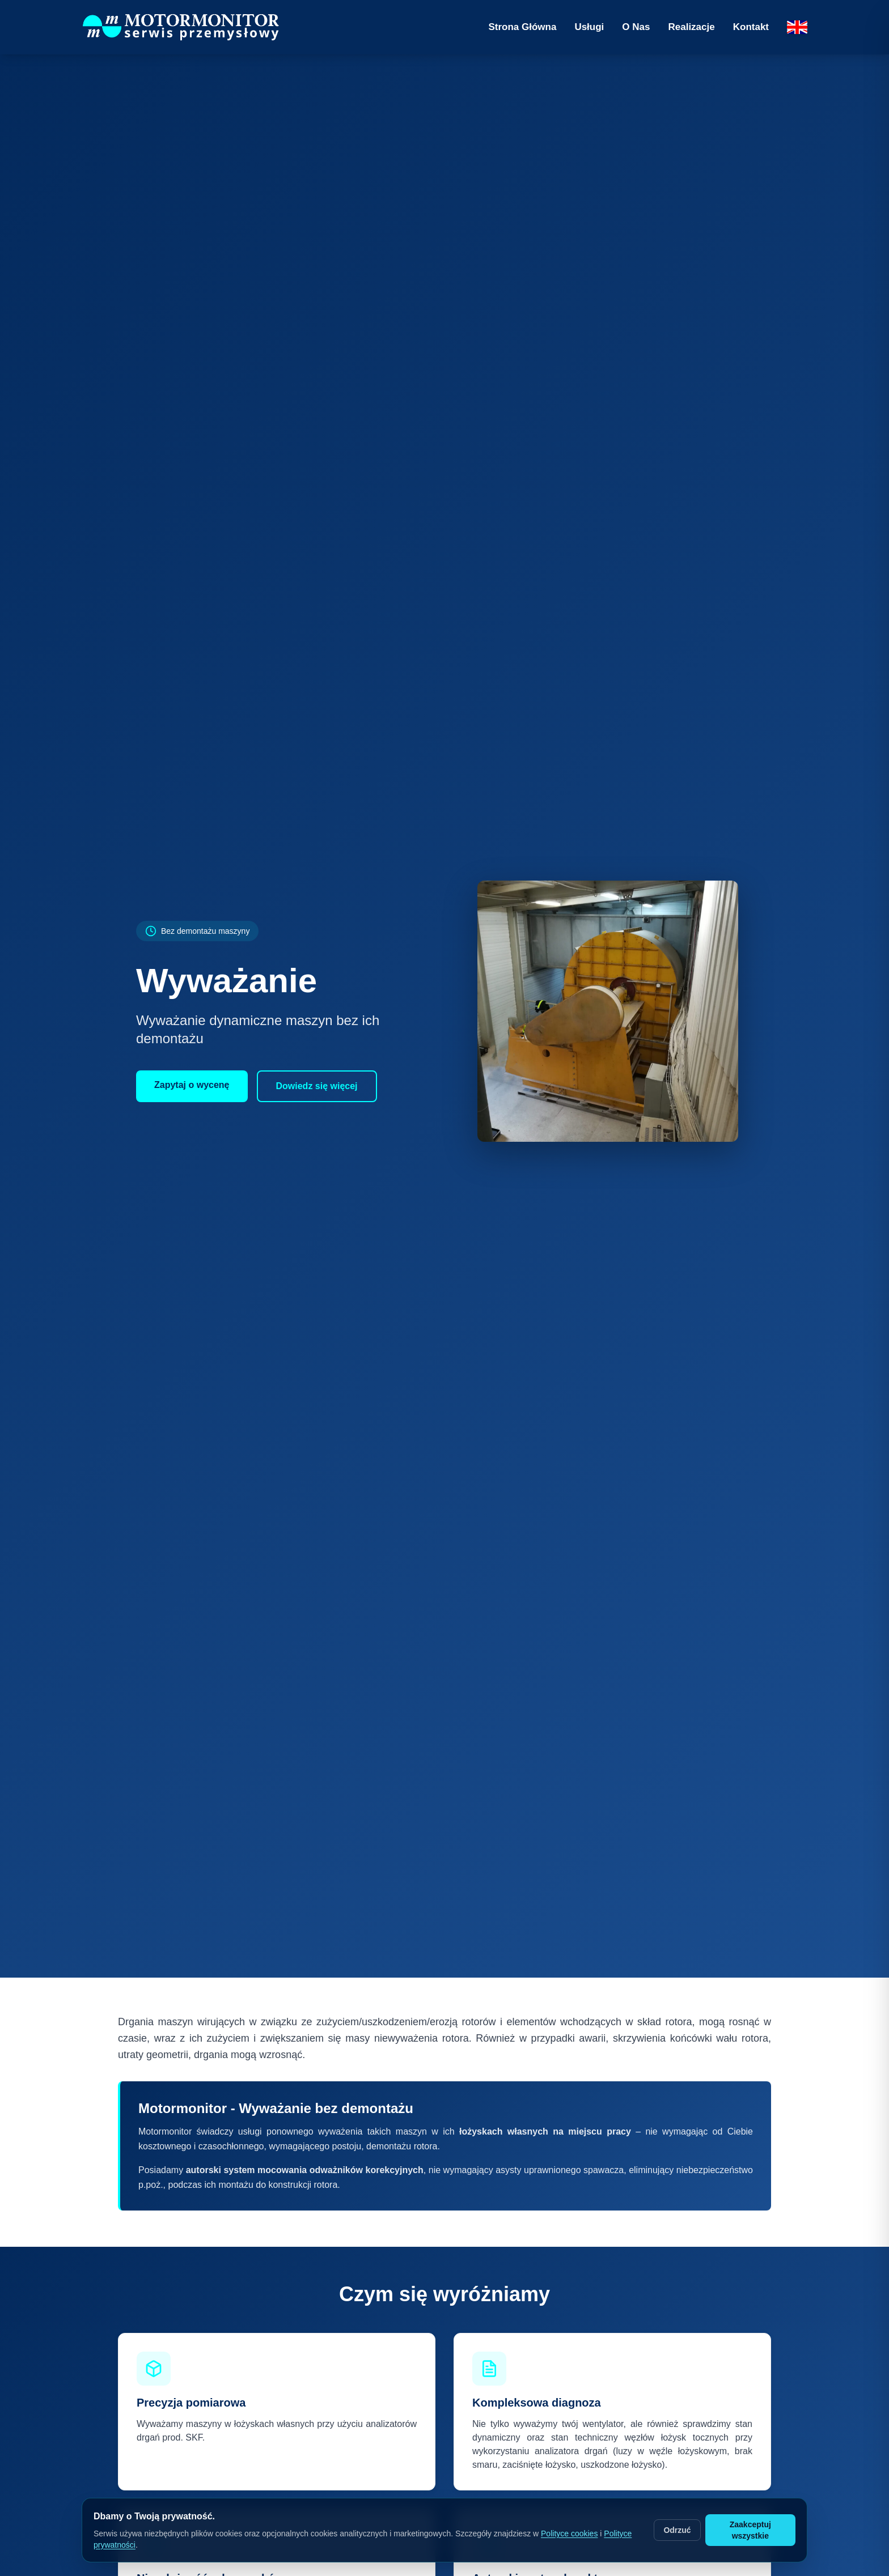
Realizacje (691, 27)
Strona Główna (522, 27)
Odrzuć (677, 2530)
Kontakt (751, 27)
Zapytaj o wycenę (192, 1085)
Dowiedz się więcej (317, 1086)
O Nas (636, 27)
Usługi (589, 27)
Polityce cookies (569, 2533)
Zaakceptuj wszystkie (750, 2530)
